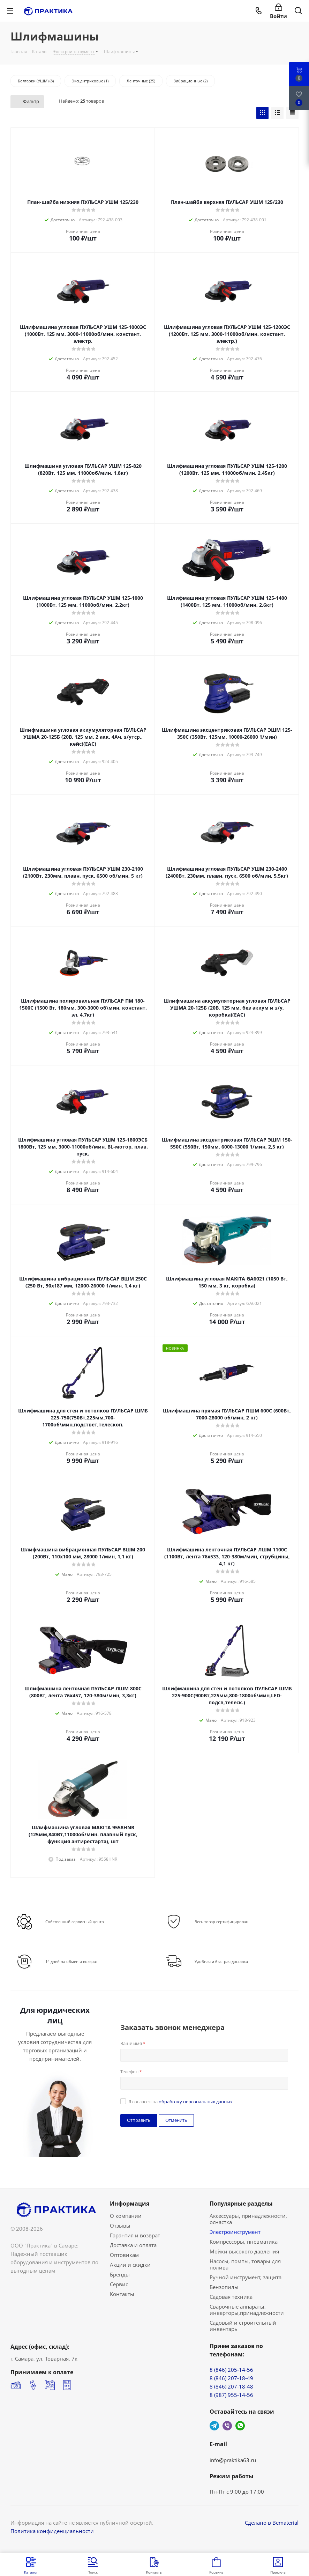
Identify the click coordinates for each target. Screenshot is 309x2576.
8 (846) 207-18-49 (231, 2378)
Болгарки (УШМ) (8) (36, 80)
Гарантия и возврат (135, 2235)
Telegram (214, 2425)
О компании (126, 2215)
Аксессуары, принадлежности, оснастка (248, 2219)
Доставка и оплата (133, 2245)
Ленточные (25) (141, 80)
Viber (227, 2425)
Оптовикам (124, 2254)
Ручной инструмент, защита (245, 2277)
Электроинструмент (235, 2231)
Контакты (122, 2293)
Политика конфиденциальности (52, 2530)
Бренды (120, 2274)
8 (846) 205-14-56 (231, 2369)
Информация (129, 2203)
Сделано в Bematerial (272, 2522)
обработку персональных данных (196, 2101)
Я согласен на (180, 2101)
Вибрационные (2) (190, 80)
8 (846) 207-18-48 (231, 2386)
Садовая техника (231, 2296)
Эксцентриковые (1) (90, 80)
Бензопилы (224, 2286)
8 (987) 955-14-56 (231, 2394)
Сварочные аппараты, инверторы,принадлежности (247, 2309)
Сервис (119, 2284)
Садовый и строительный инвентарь (243, 2325)
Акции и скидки (130, 2264)
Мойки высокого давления (244, 2251)
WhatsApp (240, 2425)
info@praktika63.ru (233, 2460)
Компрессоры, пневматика (244, 2241)
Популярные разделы (241, 2203)
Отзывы (120, 2225)
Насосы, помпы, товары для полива (245, 2264)
